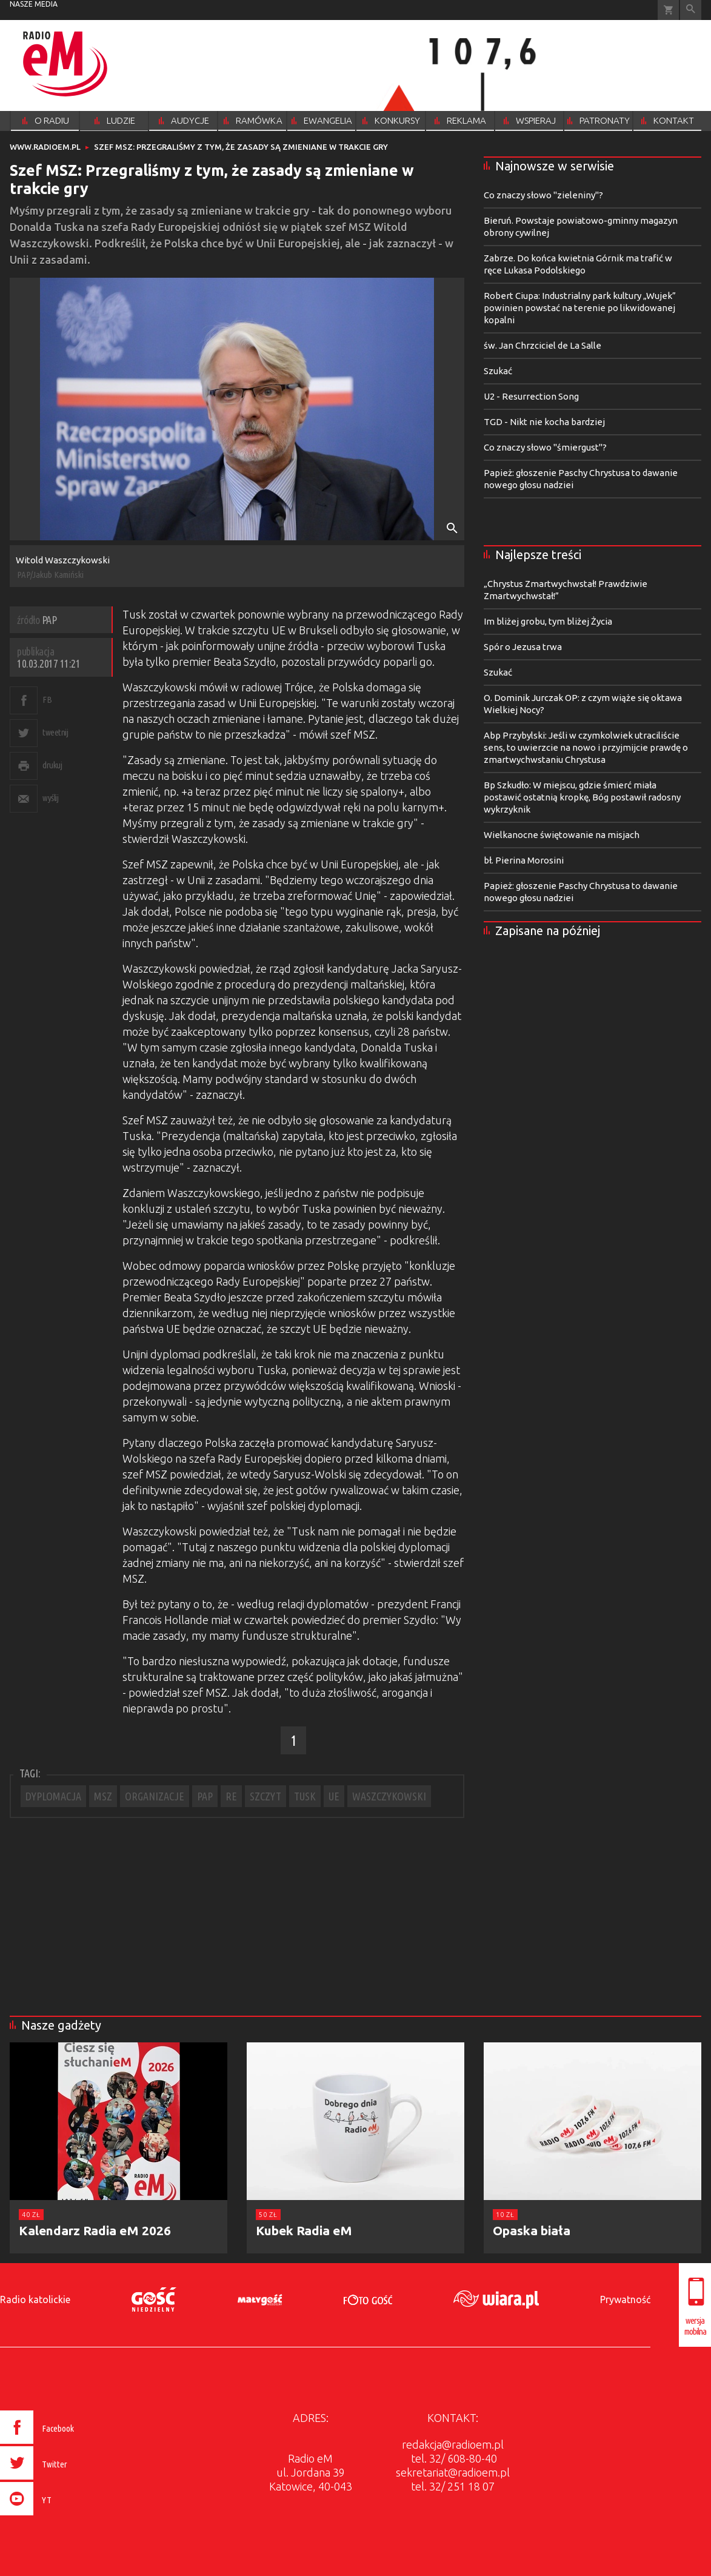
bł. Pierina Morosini (524, 860)
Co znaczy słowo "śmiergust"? (545, 447)
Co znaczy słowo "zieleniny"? (543, 195)
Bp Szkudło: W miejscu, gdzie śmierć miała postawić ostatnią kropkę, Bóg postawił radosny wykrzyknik (582, 797)
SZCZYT (265, 1796)
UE (334, 1796)
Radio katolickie (35, 2299)
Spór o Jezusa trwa (523, 647)
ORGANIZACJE (154, 1796)
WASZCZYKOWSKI (389, 1796)
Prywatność (625, 2299)
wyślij (50, 798)
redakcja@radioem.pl (453, 2444)
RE (231, 1796)
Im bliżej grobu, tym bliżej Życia (548, 621)
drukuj (52, 765)
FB (47, 699)
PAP (205, 1796)
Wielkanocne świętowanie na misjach (561, 835)
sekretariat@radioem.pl (453, 2472)
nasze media (34, 4)
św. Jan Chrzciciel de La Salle (542, 345)
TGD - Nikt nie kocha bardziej (544, 422)
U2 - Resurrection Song (531, 396)
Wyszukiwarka (690, 10)
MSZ (103, 1796)
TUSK (305, 1796)
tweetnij (55, 732)
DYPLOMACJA (53, 1796)
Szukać (498, 371)
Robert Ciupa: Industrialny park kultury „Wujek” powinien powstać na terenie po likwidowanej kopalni (580, 307)
